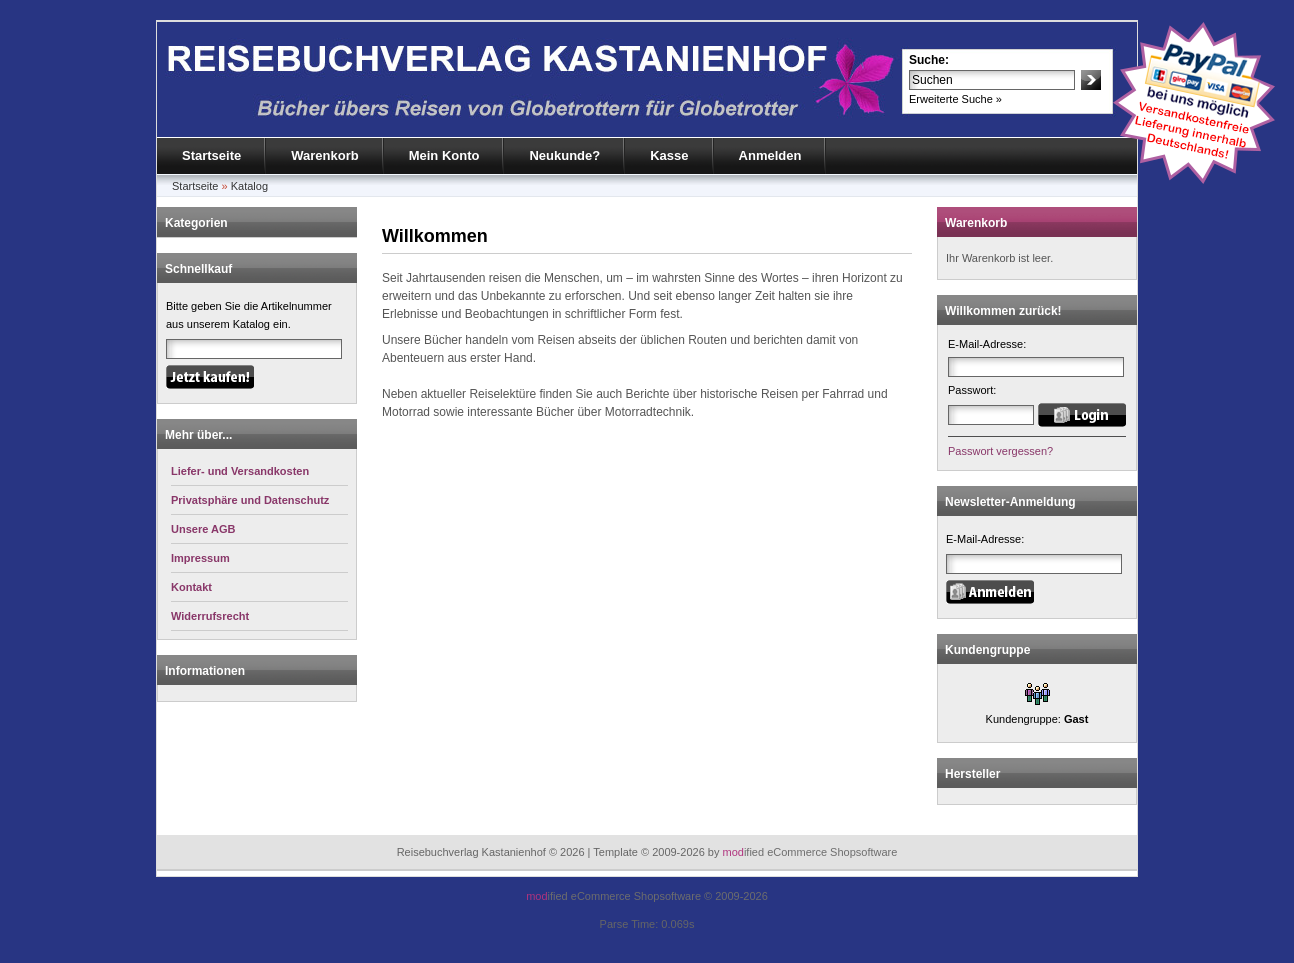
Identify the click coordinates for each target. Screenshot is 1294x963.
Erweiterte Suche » (955, 99)
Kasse (669, 155)
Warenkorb (324, 155)
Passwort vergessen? (1000, 451)
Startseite (211, 155)
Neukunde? (564, 155)
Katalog (249, 186)
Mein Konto (444, 155)
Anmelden (770, 155)
